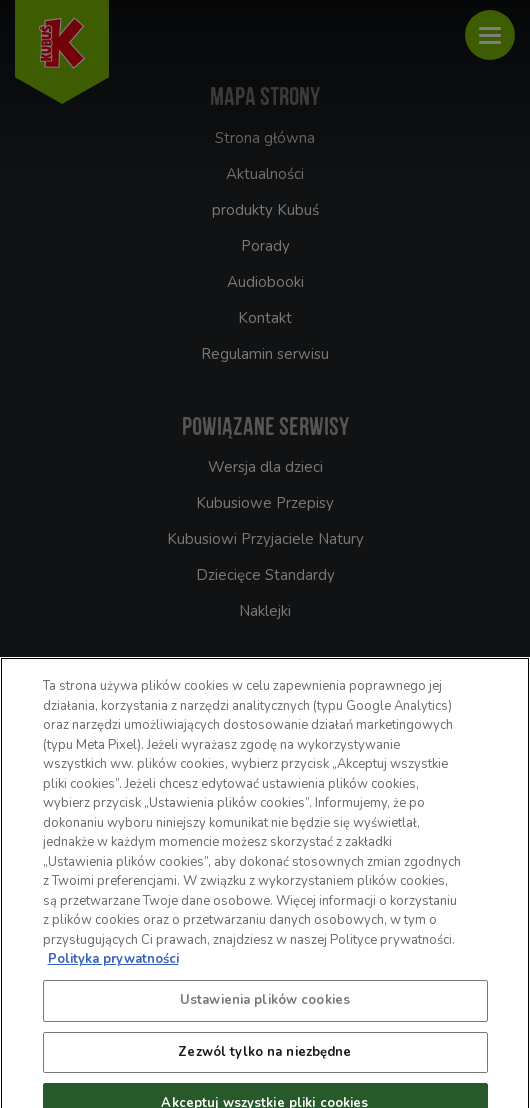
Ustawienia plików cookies (265, 1008)
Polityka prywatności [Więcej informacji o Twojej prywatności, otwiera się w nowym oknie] (113, 967)
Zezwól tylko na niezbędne (264, 1060)
